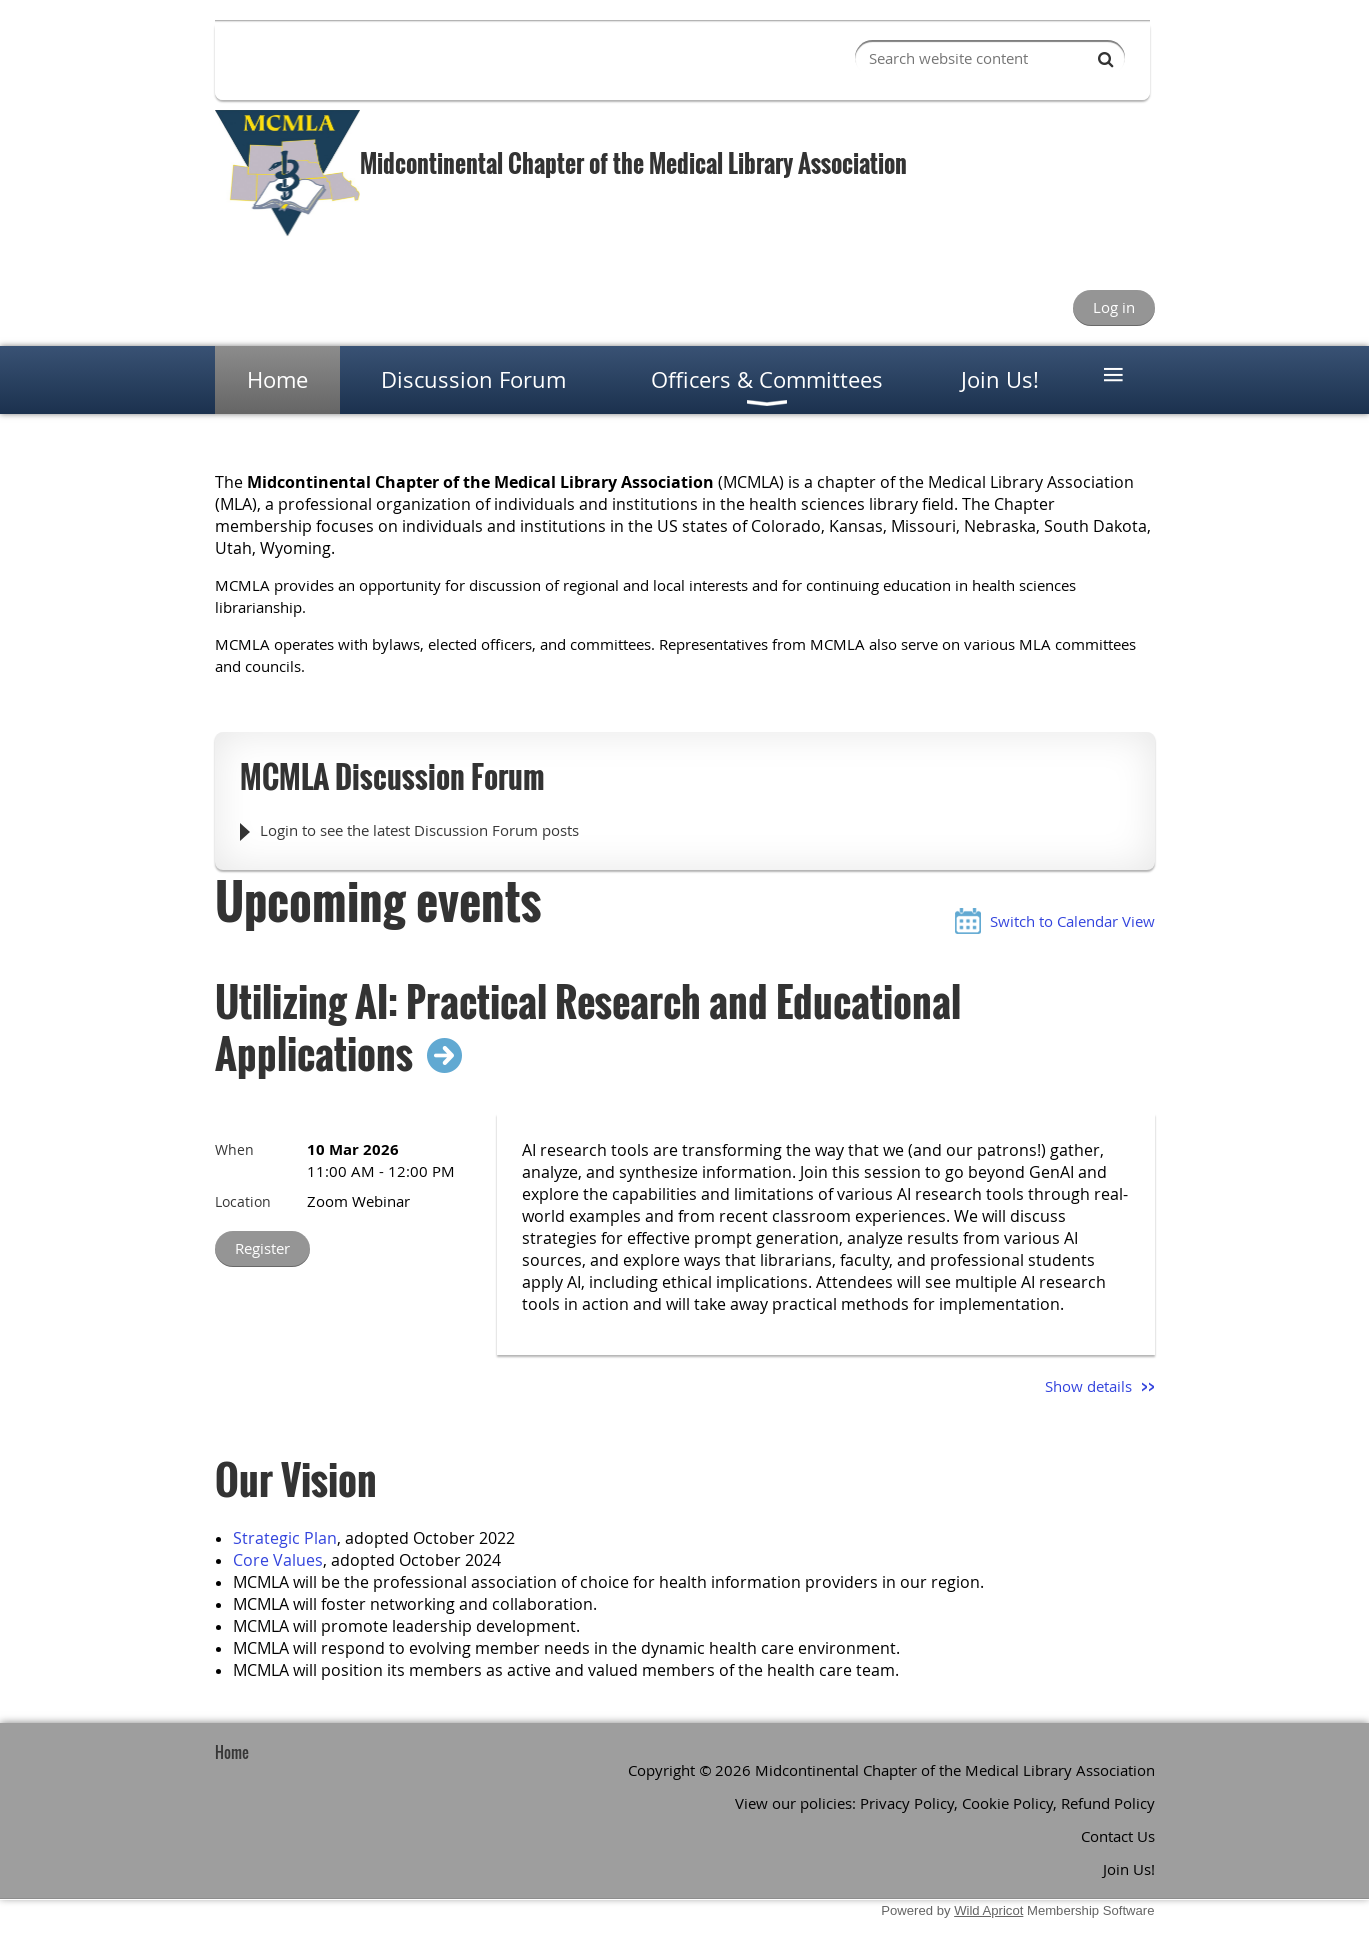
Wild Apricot (988, 1910)
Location (243, 1201)
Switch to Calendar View (1072, 921)
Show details (1088, 1385)
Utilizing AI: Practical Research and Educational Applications (588, 1027)
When (234, 1149)
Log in (1114, 307)
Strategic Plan (285, 1538)
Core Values (278, 1560)
